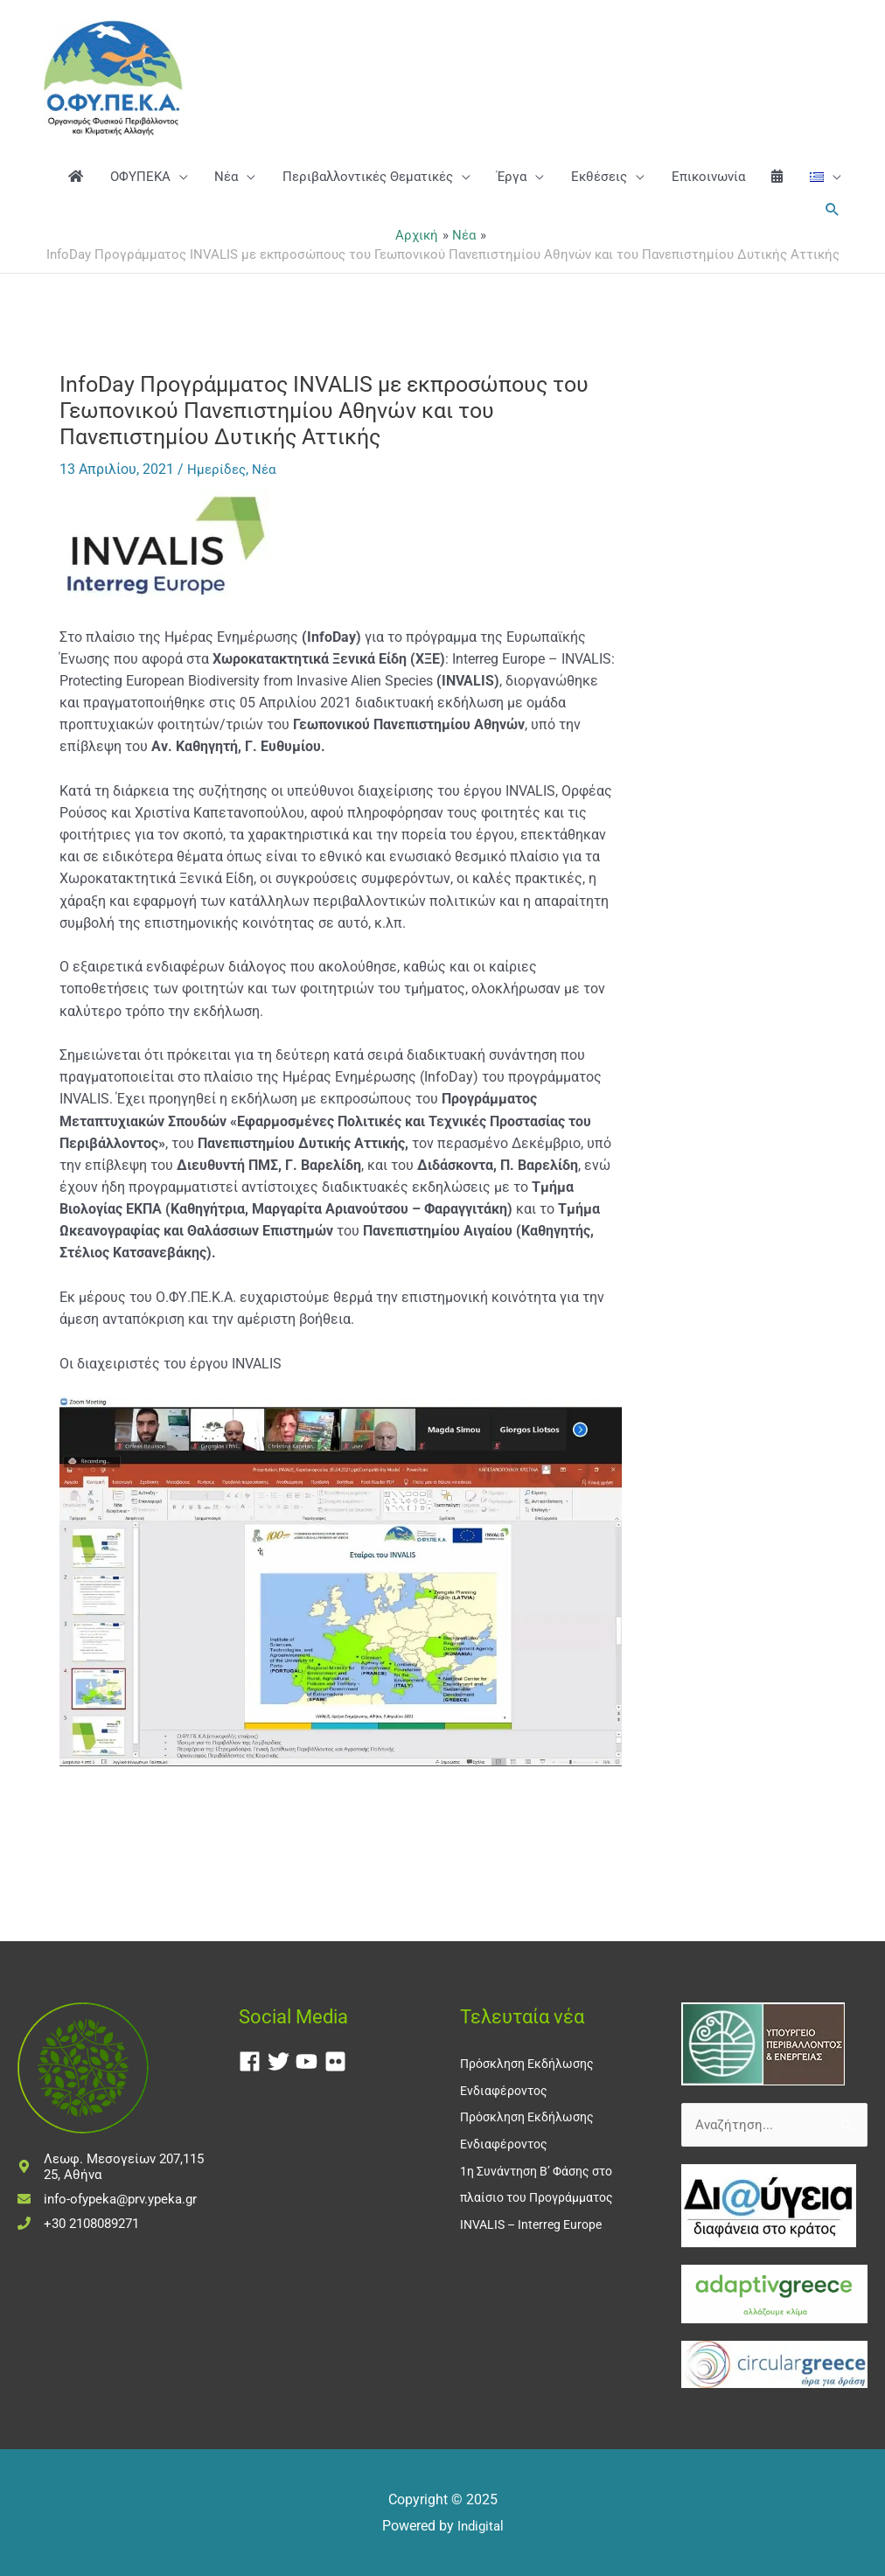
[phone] (78, 2223)
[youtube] (310, 2060)
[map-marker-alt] (110, 2166)
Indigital (480, 2525)
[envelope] (107, 2198)
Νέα (267, 530)
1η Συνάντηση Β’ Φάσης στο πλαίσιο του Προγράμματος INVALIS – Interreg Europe (543, 2194)
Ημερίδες (217, 530)
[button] (831, 253)
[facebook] (253, 2060)
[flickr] (338, 2060)
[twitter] (282, 2060)
